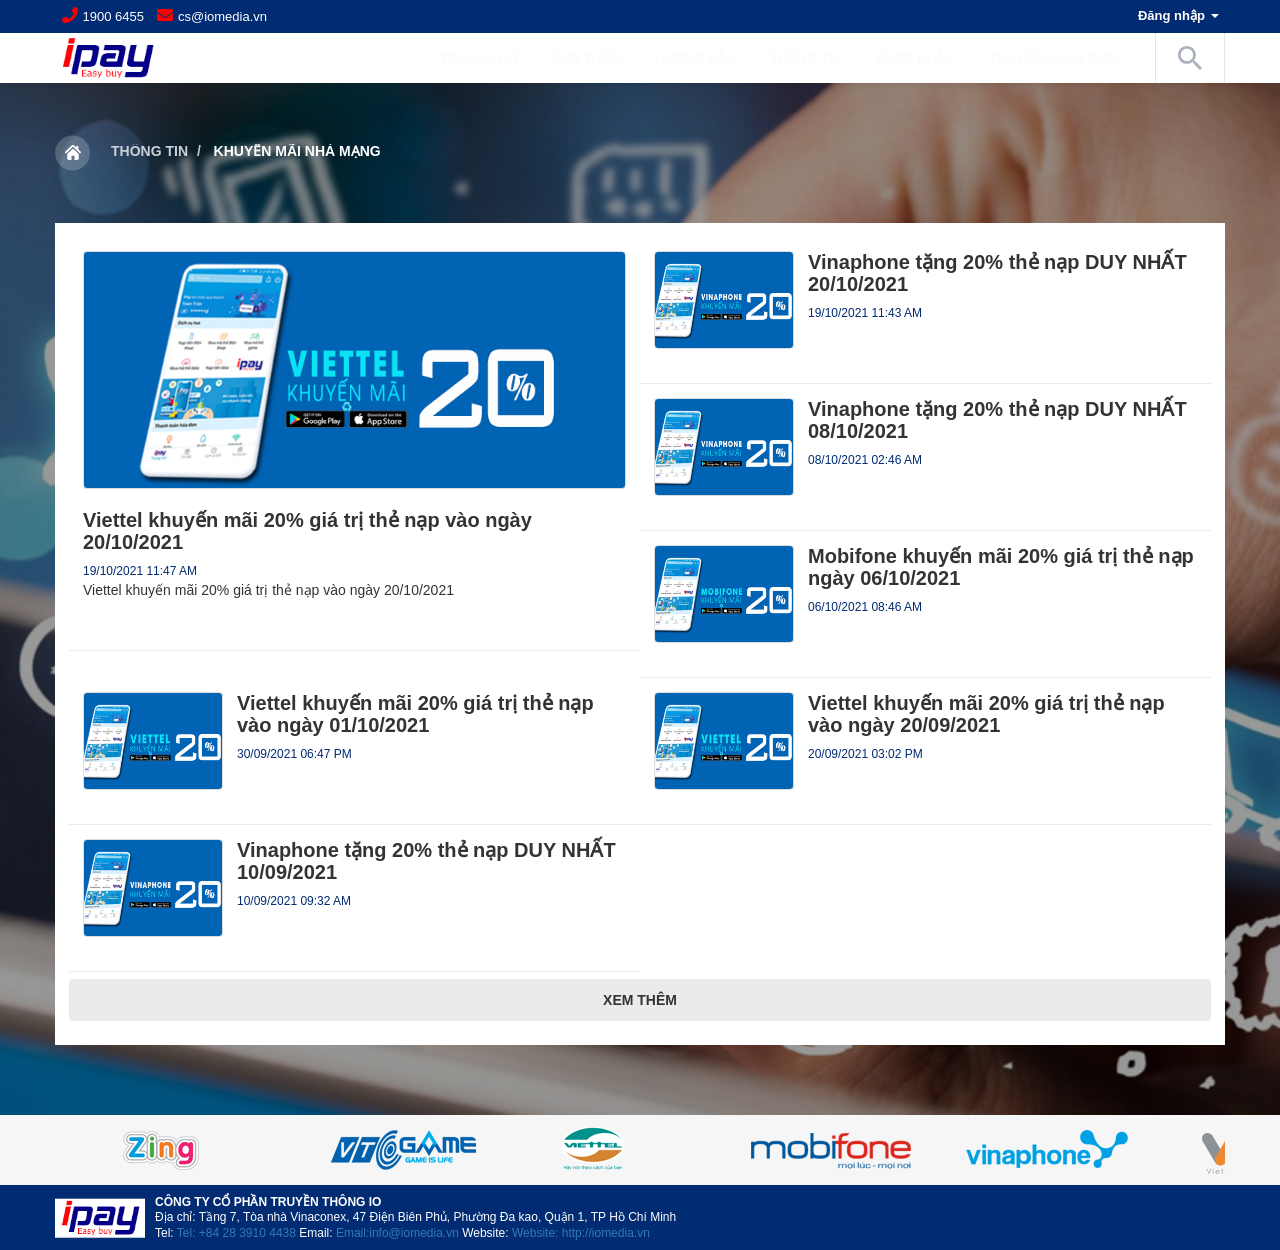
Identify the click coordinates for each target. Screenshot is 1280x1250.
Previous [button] (105, 1150)
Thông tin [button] (816, 58)
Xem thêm (640, 1000)
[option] (640, 1150)
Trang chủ (478, 58)
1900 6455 (113, 16)
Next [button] (1175, 1150)
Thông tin (149, 151)
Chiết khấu (915, 58)
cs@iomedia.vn (222, 16)
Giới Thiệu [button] (597, 58)
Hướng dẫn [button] (705, 58)
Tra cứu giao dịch (1054, 58)
